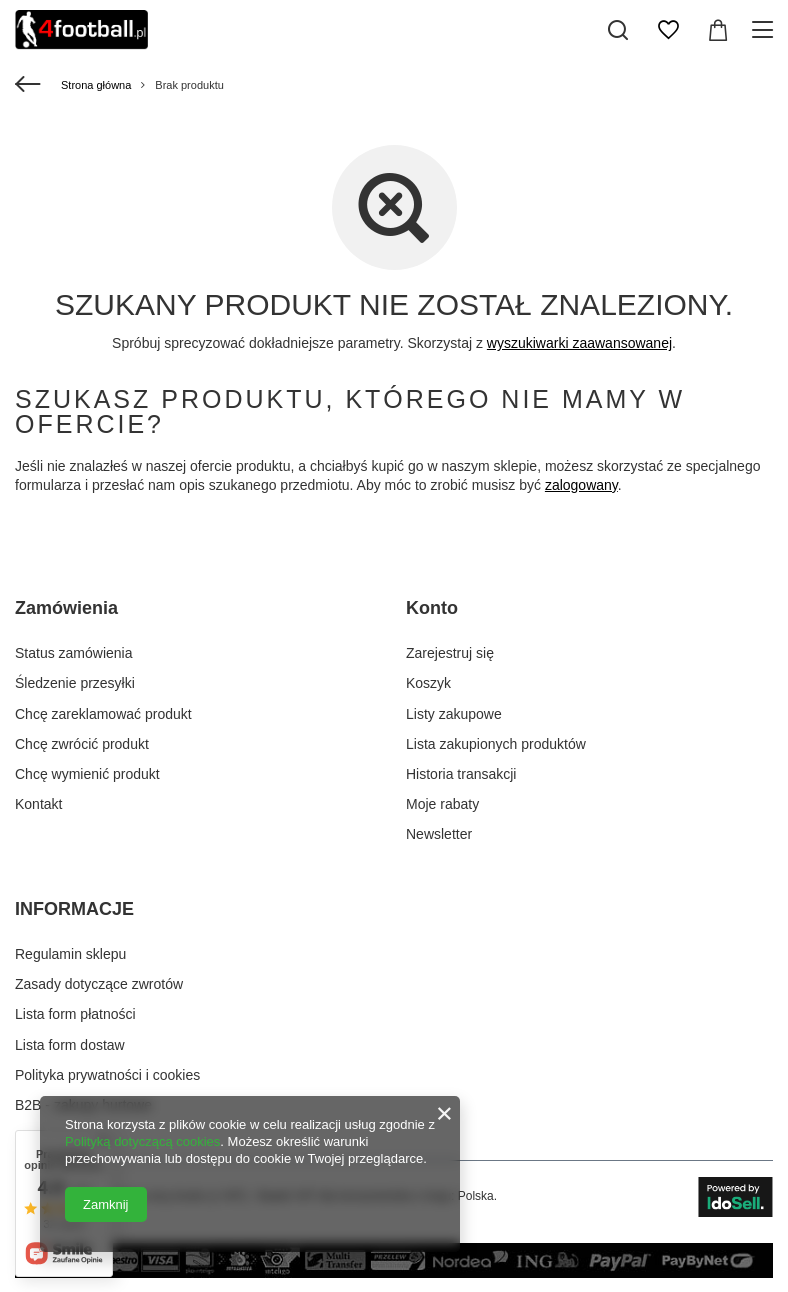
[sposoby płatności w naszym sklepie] (394, 1273)
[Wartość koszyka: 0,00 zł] (718, 30)
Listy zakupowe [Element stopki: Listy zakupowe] (454, 714)
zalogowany (581, 485)
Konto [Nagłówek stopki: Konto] (432, 608)
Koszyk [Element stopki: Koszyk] (428, 683)
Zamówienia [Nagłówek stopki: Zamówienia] (66, 608)
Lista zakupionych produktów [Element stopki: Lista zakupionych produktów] (496, 744)
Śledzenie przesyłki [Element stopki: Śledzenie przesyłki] (75, 683)
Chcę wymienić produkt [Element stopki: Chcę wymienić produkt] (87, 774)
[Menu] (765, 30)
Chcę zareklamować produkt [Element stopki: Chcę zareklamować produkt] (103, 714)
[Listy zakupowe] (668, 30)
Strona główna (96, 85)
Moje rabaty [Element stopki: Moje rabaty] (442, 804)
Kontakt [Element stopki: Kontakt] (38, 804)
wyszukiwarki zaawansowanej (579, 343)
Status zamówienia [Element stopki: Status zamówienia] (74, 653)
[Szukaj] (618, 30)
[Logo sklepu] (81, 30)
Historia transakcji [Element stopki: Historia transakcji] (461, 774)
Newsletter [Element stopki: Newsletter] (439, 834)
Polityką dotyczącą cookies (142, 1141)
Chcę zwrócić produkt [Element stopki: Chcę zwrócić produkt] (82, 744)
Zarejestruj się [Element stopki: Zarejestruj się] (450, 653)
